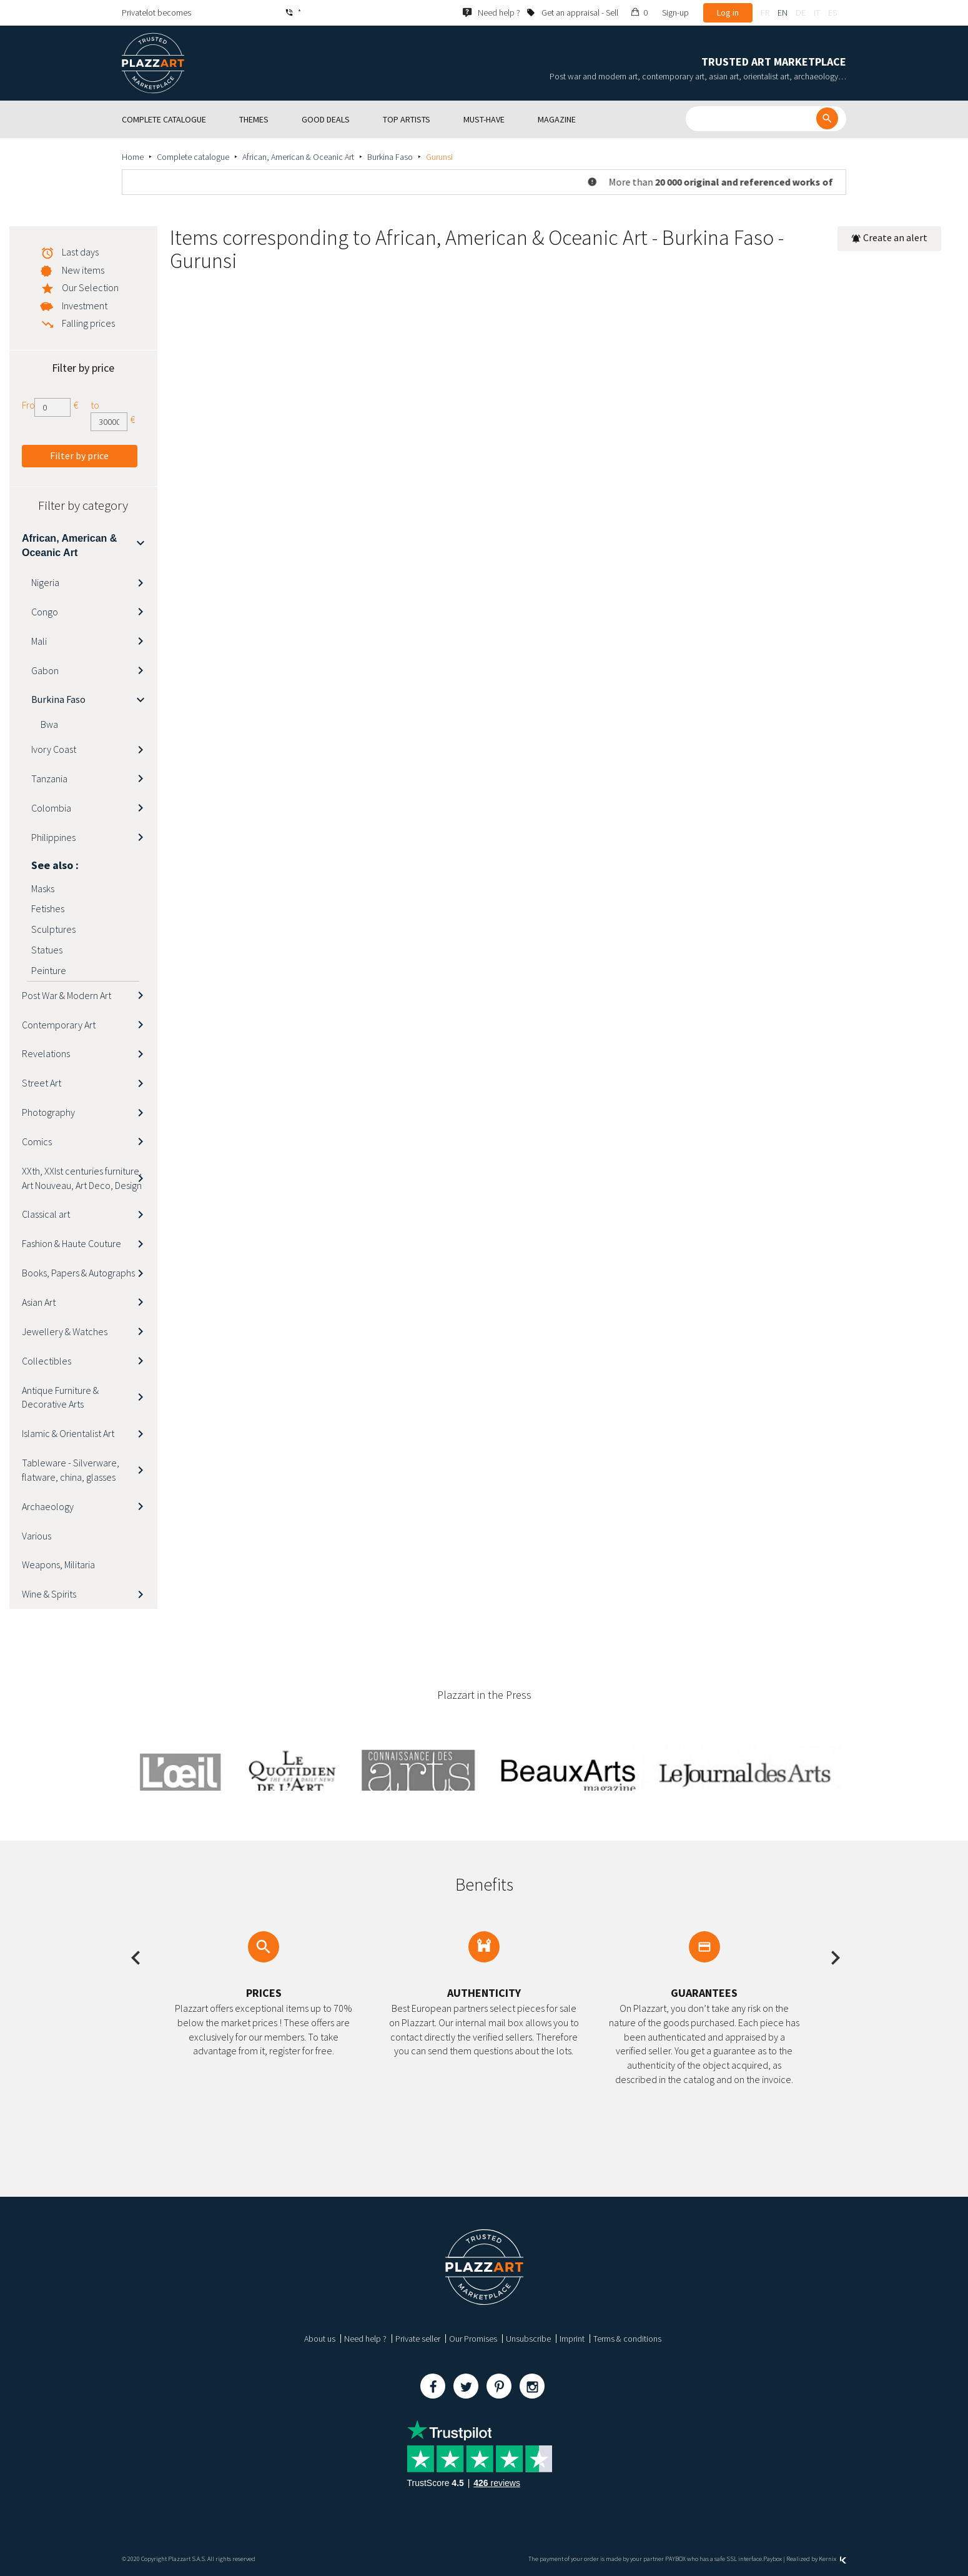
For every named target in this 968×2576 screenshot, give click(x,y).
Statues (46, 949)
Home (133, 156)
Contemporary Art (59, 1024)
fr (765, 12)
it (817, 12)
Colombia (51, 808)
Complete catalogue (193, 156)
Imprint (572, 2338)
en (783, 12)
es (832, 12)
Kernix (832, 2559)
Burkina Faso (390, 156)
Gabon (45, 670)
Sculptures (53, 929)
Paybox (772, 2559)
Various (36, 1535)
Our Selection (90, 287)
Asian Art (39, 1302)
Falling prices (88, 323)
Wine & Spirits (49, 1594)
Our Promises (473, 2338)
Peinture (48, 970)
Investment (84, 305)
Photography (48, 1112)
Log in (728, 12)
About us (319, 2338)
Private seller (417, 2338)
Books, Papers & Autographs (78, 1272)
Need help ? (365, 2338)
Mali (39, 641)
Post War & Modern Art (66, 995)
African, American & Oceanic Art (298, 156)
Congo (44, 611)
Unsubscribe (528, 2338)
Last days (80, 252)
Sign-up (675, 12)
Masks (42, 888)
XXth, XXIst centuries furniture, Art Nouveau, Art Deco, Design (82, 1178)
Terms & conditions (627, 2338)
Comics (37, 1141)
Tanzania (49, 778)
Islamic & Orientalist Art (68, 1433)
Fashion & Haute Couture (71, 1243)
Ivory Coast (53, 749)
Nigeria (45, 582)
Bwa (49, 724)
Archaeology (48, 1506)
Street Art (41, 1083)
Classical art (46, 1214)
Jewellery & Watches (64, 1331)
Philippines (53, 837)
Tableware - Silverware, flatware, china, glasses (70, 1469)
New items (83, 270)
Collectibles (46, 1361)
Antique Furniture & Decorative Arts (60, 1397)
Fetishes (47, 908)
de (801, 12)
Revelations (46, 1053)
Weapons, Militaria (58, 1564)
